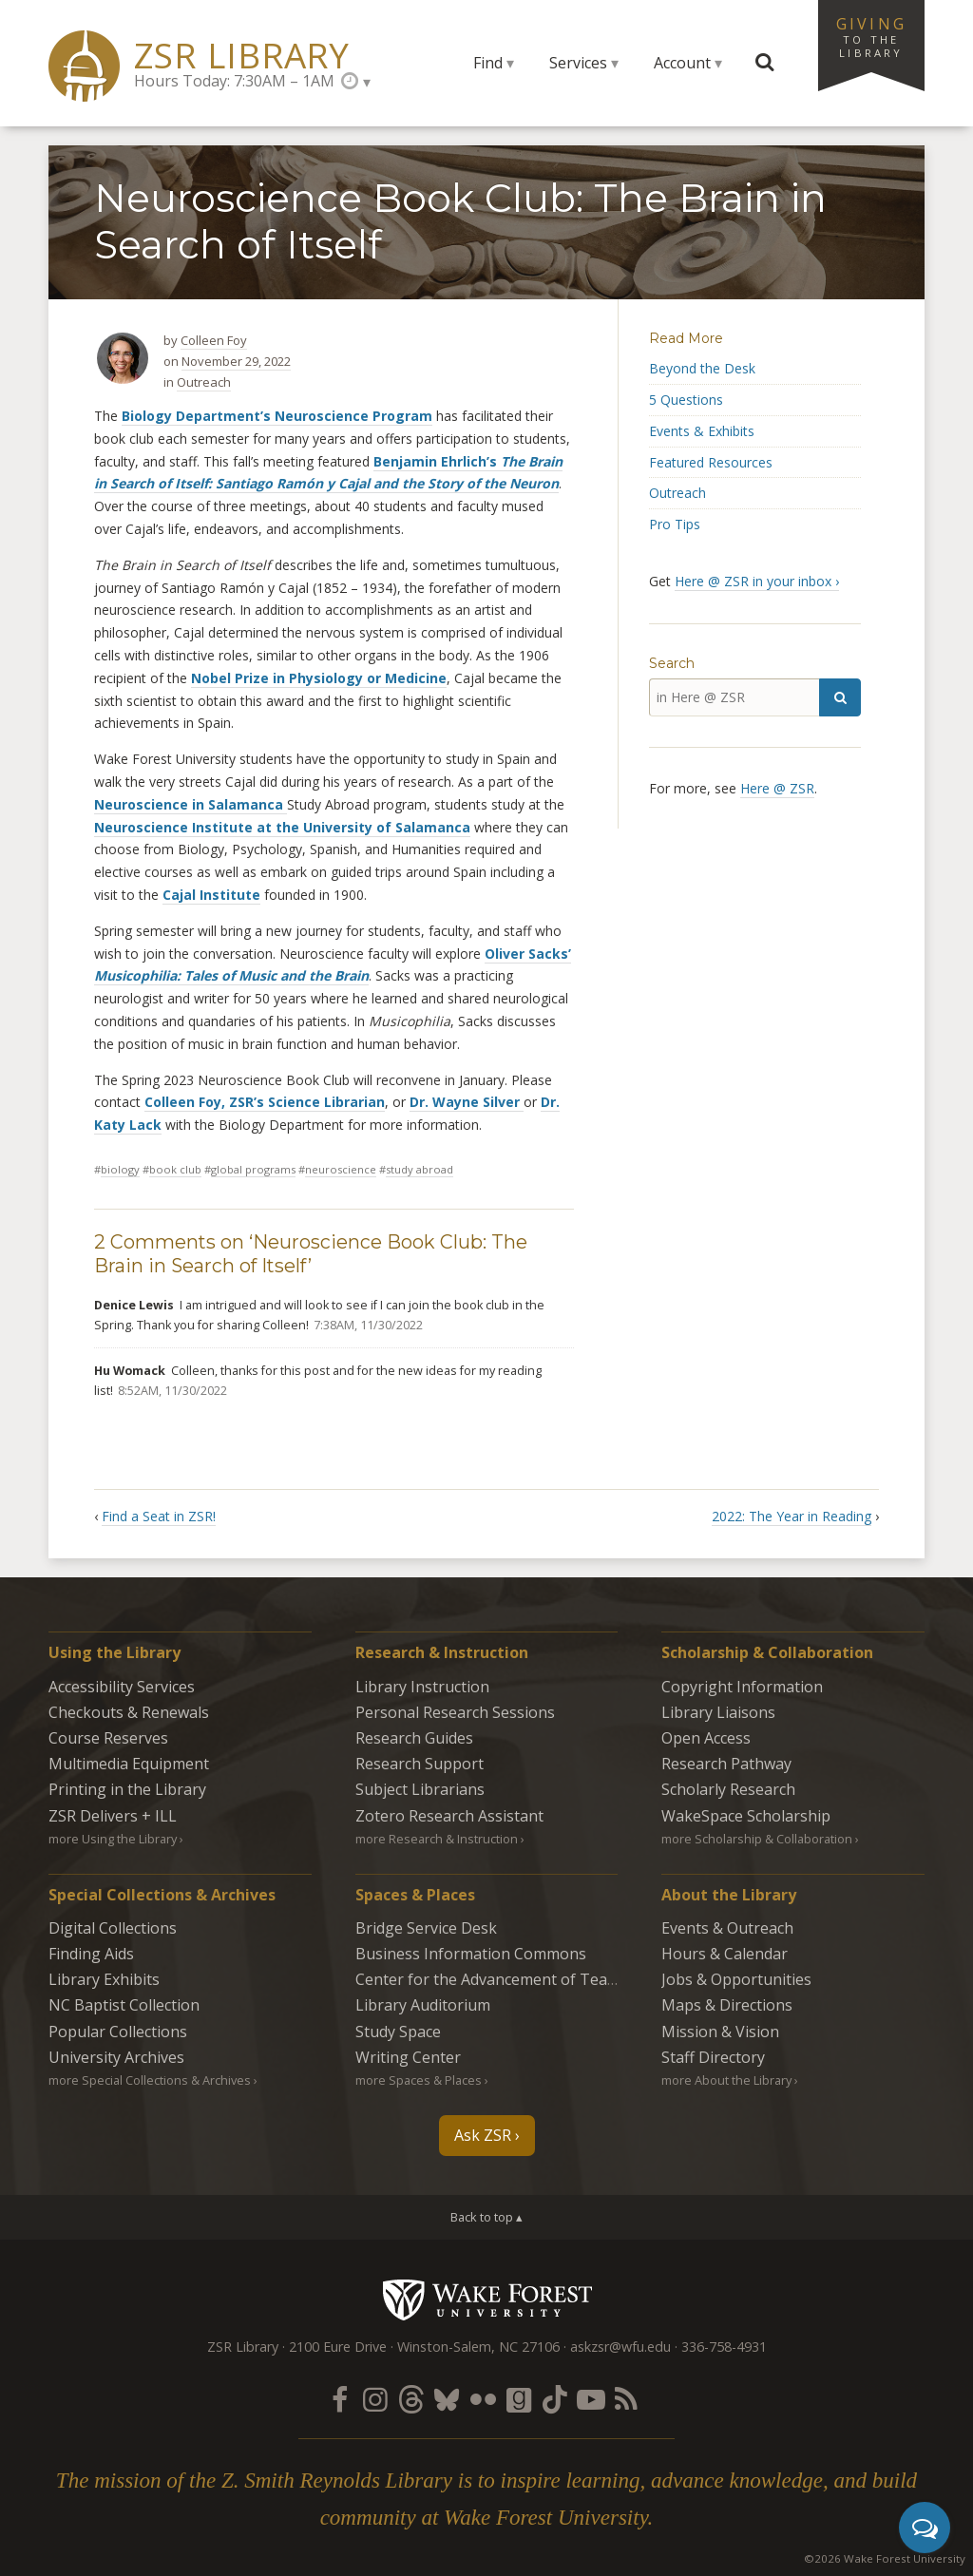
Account (682, 62)
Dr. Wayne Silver (467, 1102)
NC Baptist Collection (124, 2004)
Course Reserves (108, 1737)
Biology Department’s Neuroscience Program (277, 416)
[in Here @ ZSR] (734, 697)
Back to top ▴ (486, 2216)
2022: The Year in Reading (791, 1516)
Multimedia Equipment (128, 1763)
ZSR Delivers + (112, 1815)
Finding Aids (91, 1953)
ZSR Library (242, 55)
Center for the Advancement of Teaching (500, 1979)
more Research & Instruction (436, 1838)
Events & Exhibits (701, 431)
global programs (253, 1169)
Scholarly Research (728, 1789)
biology (120, 1169)
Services (578, 62)
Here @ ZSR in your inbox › (757, 581)
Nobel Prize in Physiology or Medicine (319, 678)
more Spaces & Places (418, 2080)
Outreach (204, 382)
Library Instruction (422, 1686)
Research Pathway (726, 1763)
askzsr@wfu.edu (620, 2346)
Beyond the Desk (702, 368)
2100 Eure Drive (338, 2346)
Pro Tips (674, 524)
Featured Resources (711, 462)
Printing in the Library (127, 1789)
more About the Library (726, 2080)
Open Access (706, 1737)
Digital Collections (112, 1928)
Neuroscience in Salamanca (190, 804)
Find (488, 62)
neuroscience (340, 1169)
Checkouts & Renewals (128, 1712)
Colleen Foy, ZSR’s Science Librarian (264, 1102)
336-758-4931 (724, 2346)
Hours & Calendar (724, 1953)
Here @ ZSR (777, 788)
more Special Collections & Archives (149, 2080)
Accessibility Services (121, 1686)
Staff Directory (713, 2057)
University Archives (116, 2057)
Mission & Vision (720, 2031)
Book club (175, 1169)
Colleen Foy (214, 340)
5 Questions (686, 400)
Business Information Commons (470, 1953)
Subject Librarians (420, 1789)
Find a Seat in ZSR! (159, 1516)
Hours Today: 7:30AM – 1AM (234, 80)
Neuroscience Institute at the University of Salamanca (282, 827)
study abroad (419, 1169)
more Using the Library (112, 1838)
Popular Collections (117, 2031)
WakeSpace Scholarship (745, 1815)
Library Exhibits (104, 1979)
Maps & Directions (726, 2004)
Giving (871, 36)
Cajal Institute (211, 895)
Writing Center (408, 2057)
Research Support (419, 1763)
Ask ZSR (482, 2135)
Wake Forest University (487, 2299)
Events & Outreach (727, 1928)
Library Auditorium (422, 2004)
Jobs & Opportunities (736, 1979)
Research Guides (414, 1737)
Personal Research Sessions (455, 1712)
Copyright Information (742, 1686)
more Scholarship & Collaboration (756, 1838)
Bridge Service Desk (426, 1928)
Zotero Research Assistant (449, 1815)
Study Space (398, 2031)
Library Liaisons (718, 1712)
